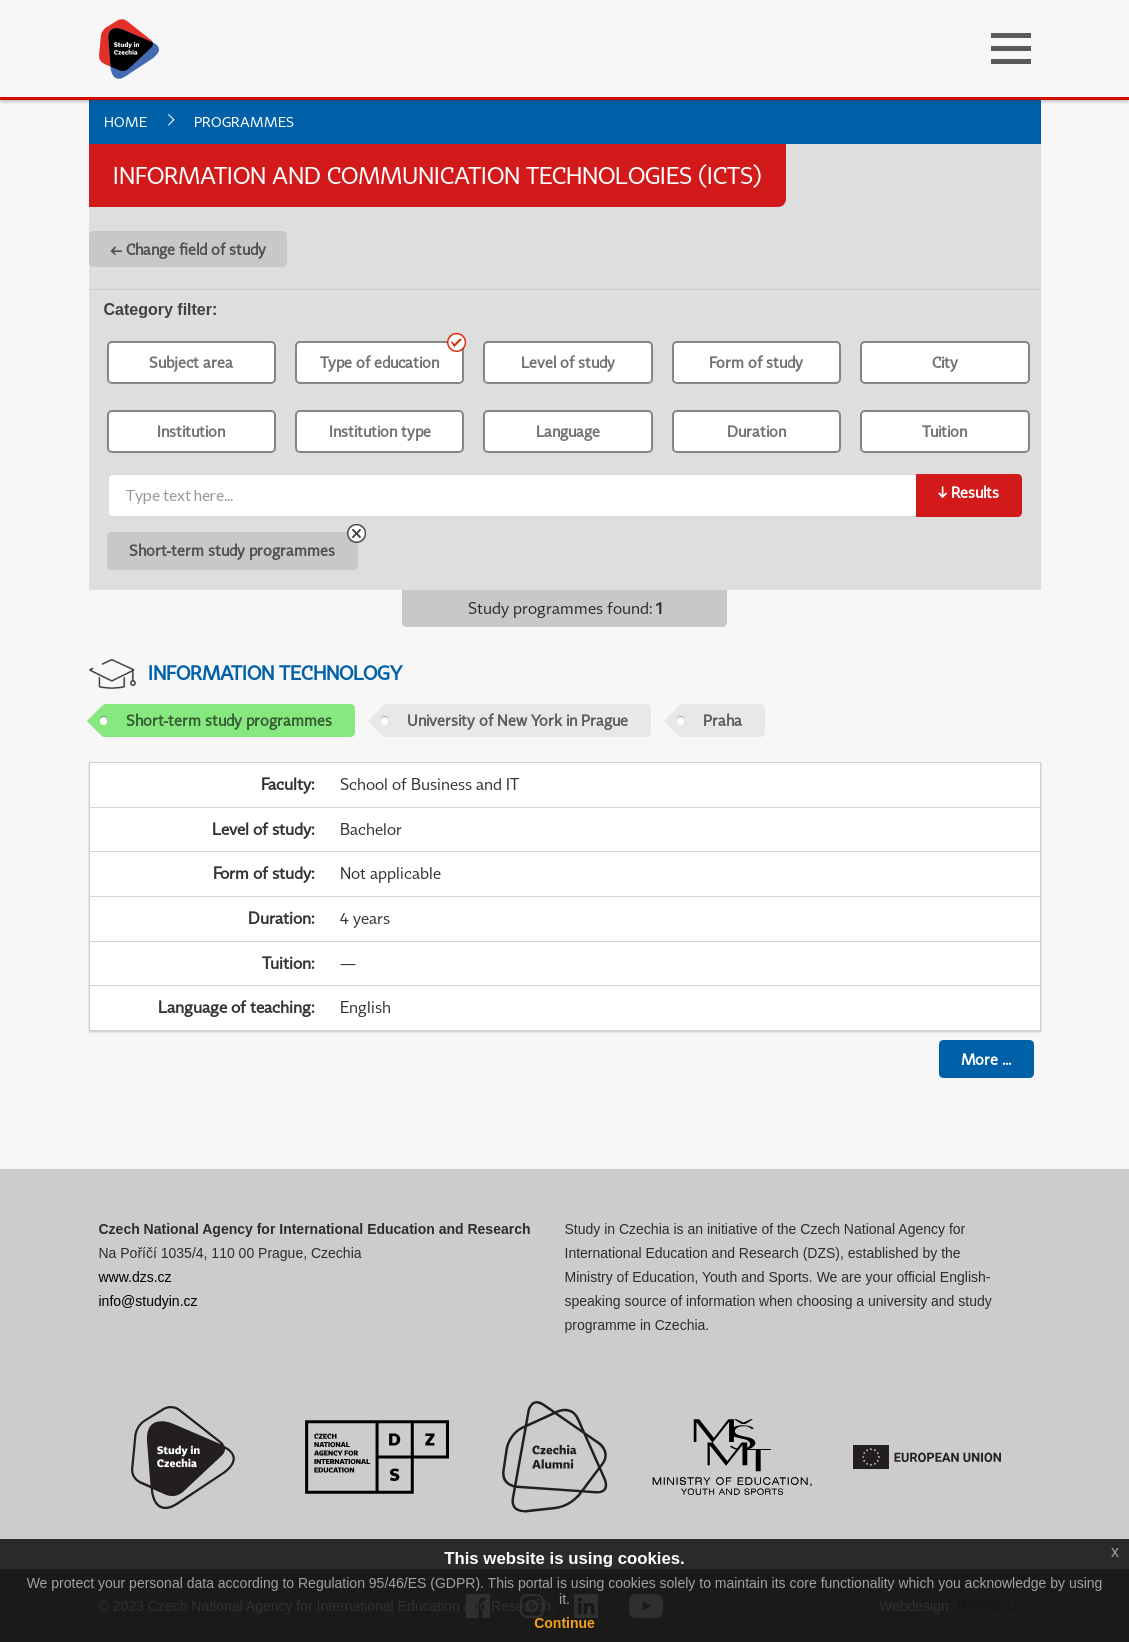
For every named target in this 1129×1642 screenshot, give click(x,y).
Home (125, 121)
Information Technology (275, 672)
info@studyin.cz (148, 1301)
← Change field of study (188, 249)
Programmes (244, 121)
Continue (564, 1623)
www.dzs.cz (135, 1277)
